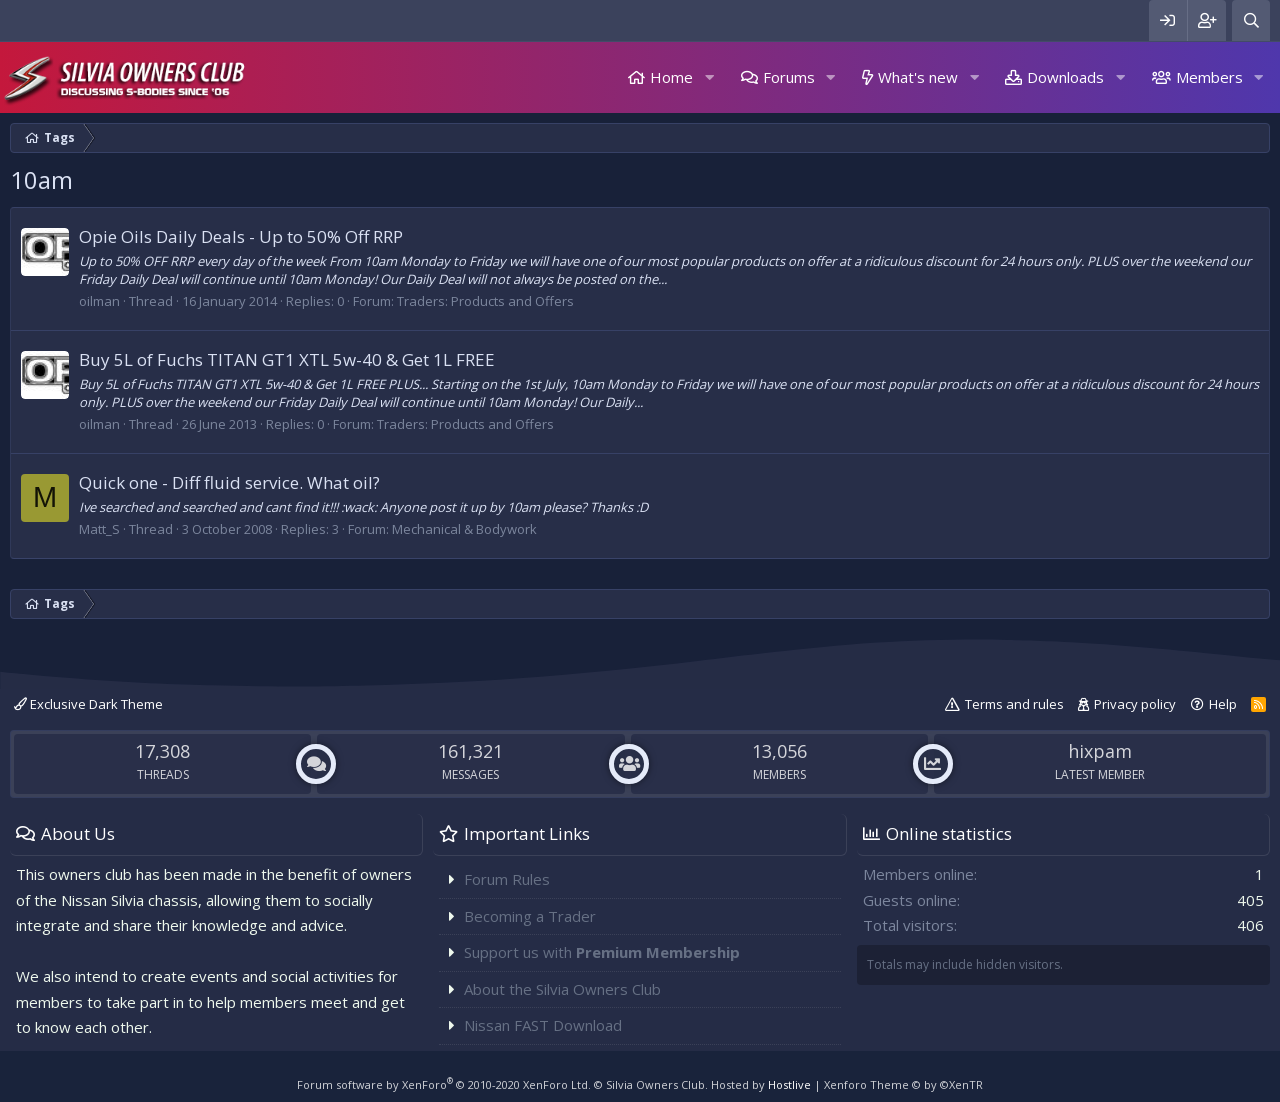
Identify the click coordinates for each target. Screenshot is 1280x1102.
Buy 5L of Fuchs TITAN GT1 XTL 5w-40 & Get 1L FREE (287, 359)
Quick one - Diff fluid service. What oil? (229, 482)
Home (671, 77)
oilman (99, 301)
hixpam (1100, 751)
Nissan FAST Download (543, 1025)
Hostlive (789, 1084)
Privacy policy (1135, 704)
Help (1223, 704)
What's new (918, 77)
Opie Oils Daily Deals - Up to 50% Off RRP (241, 236)
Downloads (1065, 77)
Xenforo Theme (903, 1084)
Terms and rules (1014, 704)
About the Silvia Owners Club (562, 989)
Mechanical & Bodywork (464, 529)
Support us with (602, 952)
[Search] (1251, 20)
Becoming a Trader (530, 916)
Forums (789, 77)
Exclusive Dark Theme (88, 704)
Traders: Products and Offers (485, 301)
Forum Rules (507, 879)
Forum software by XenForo (444, 1084)
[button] (709, 77)
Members (1209, 77)
